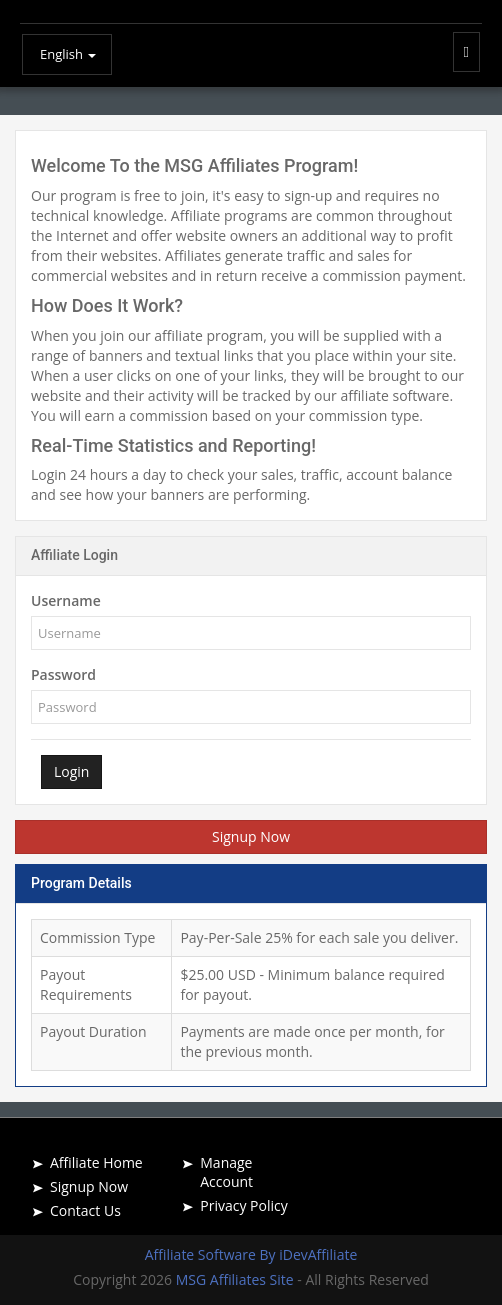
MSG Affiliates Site (237, 1279)
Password (63, 674)
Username (66, 600)
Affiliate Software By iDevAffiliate (251, 1254)
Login (71, 771)
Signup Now (251, 836)
